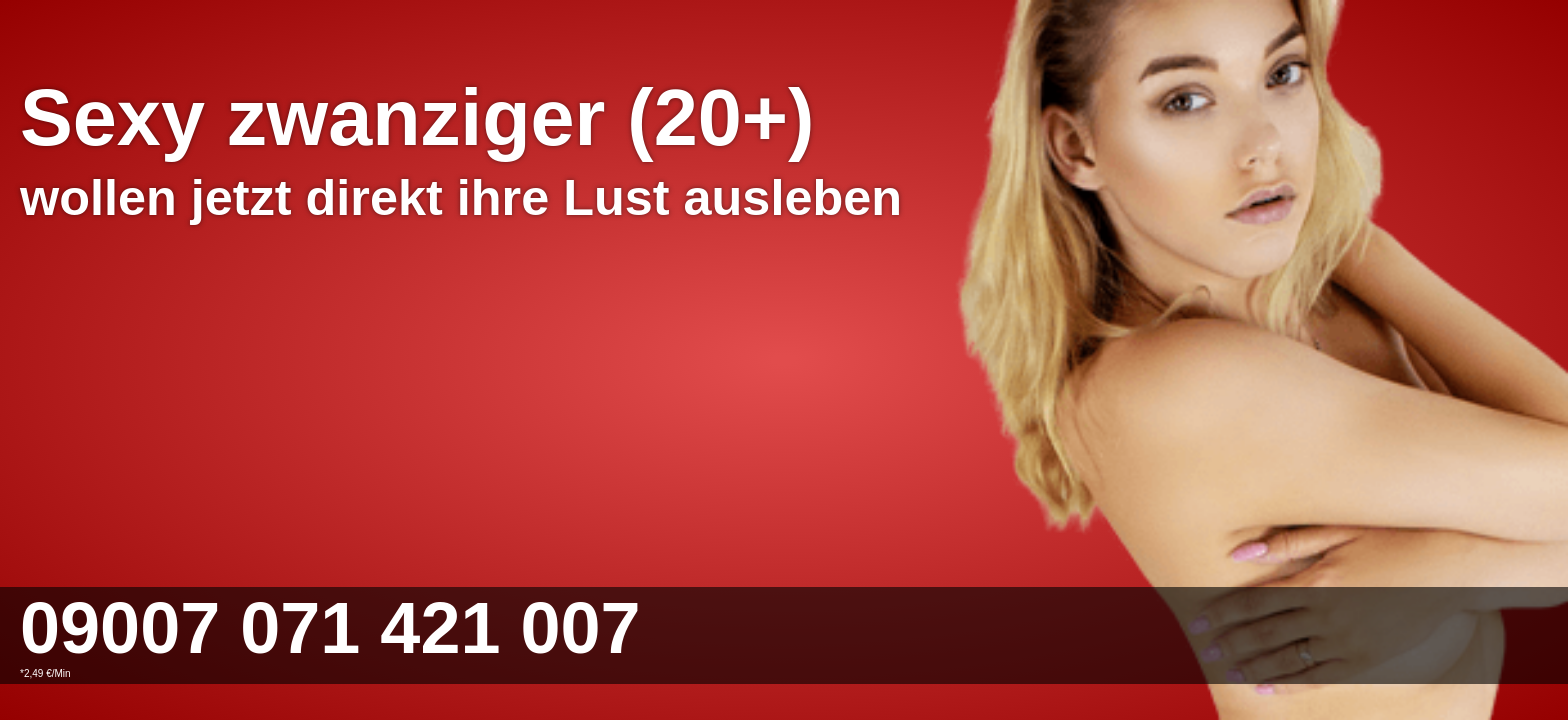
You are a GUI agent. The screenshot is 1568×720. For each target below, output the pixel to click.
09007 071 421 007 (330, 628)
